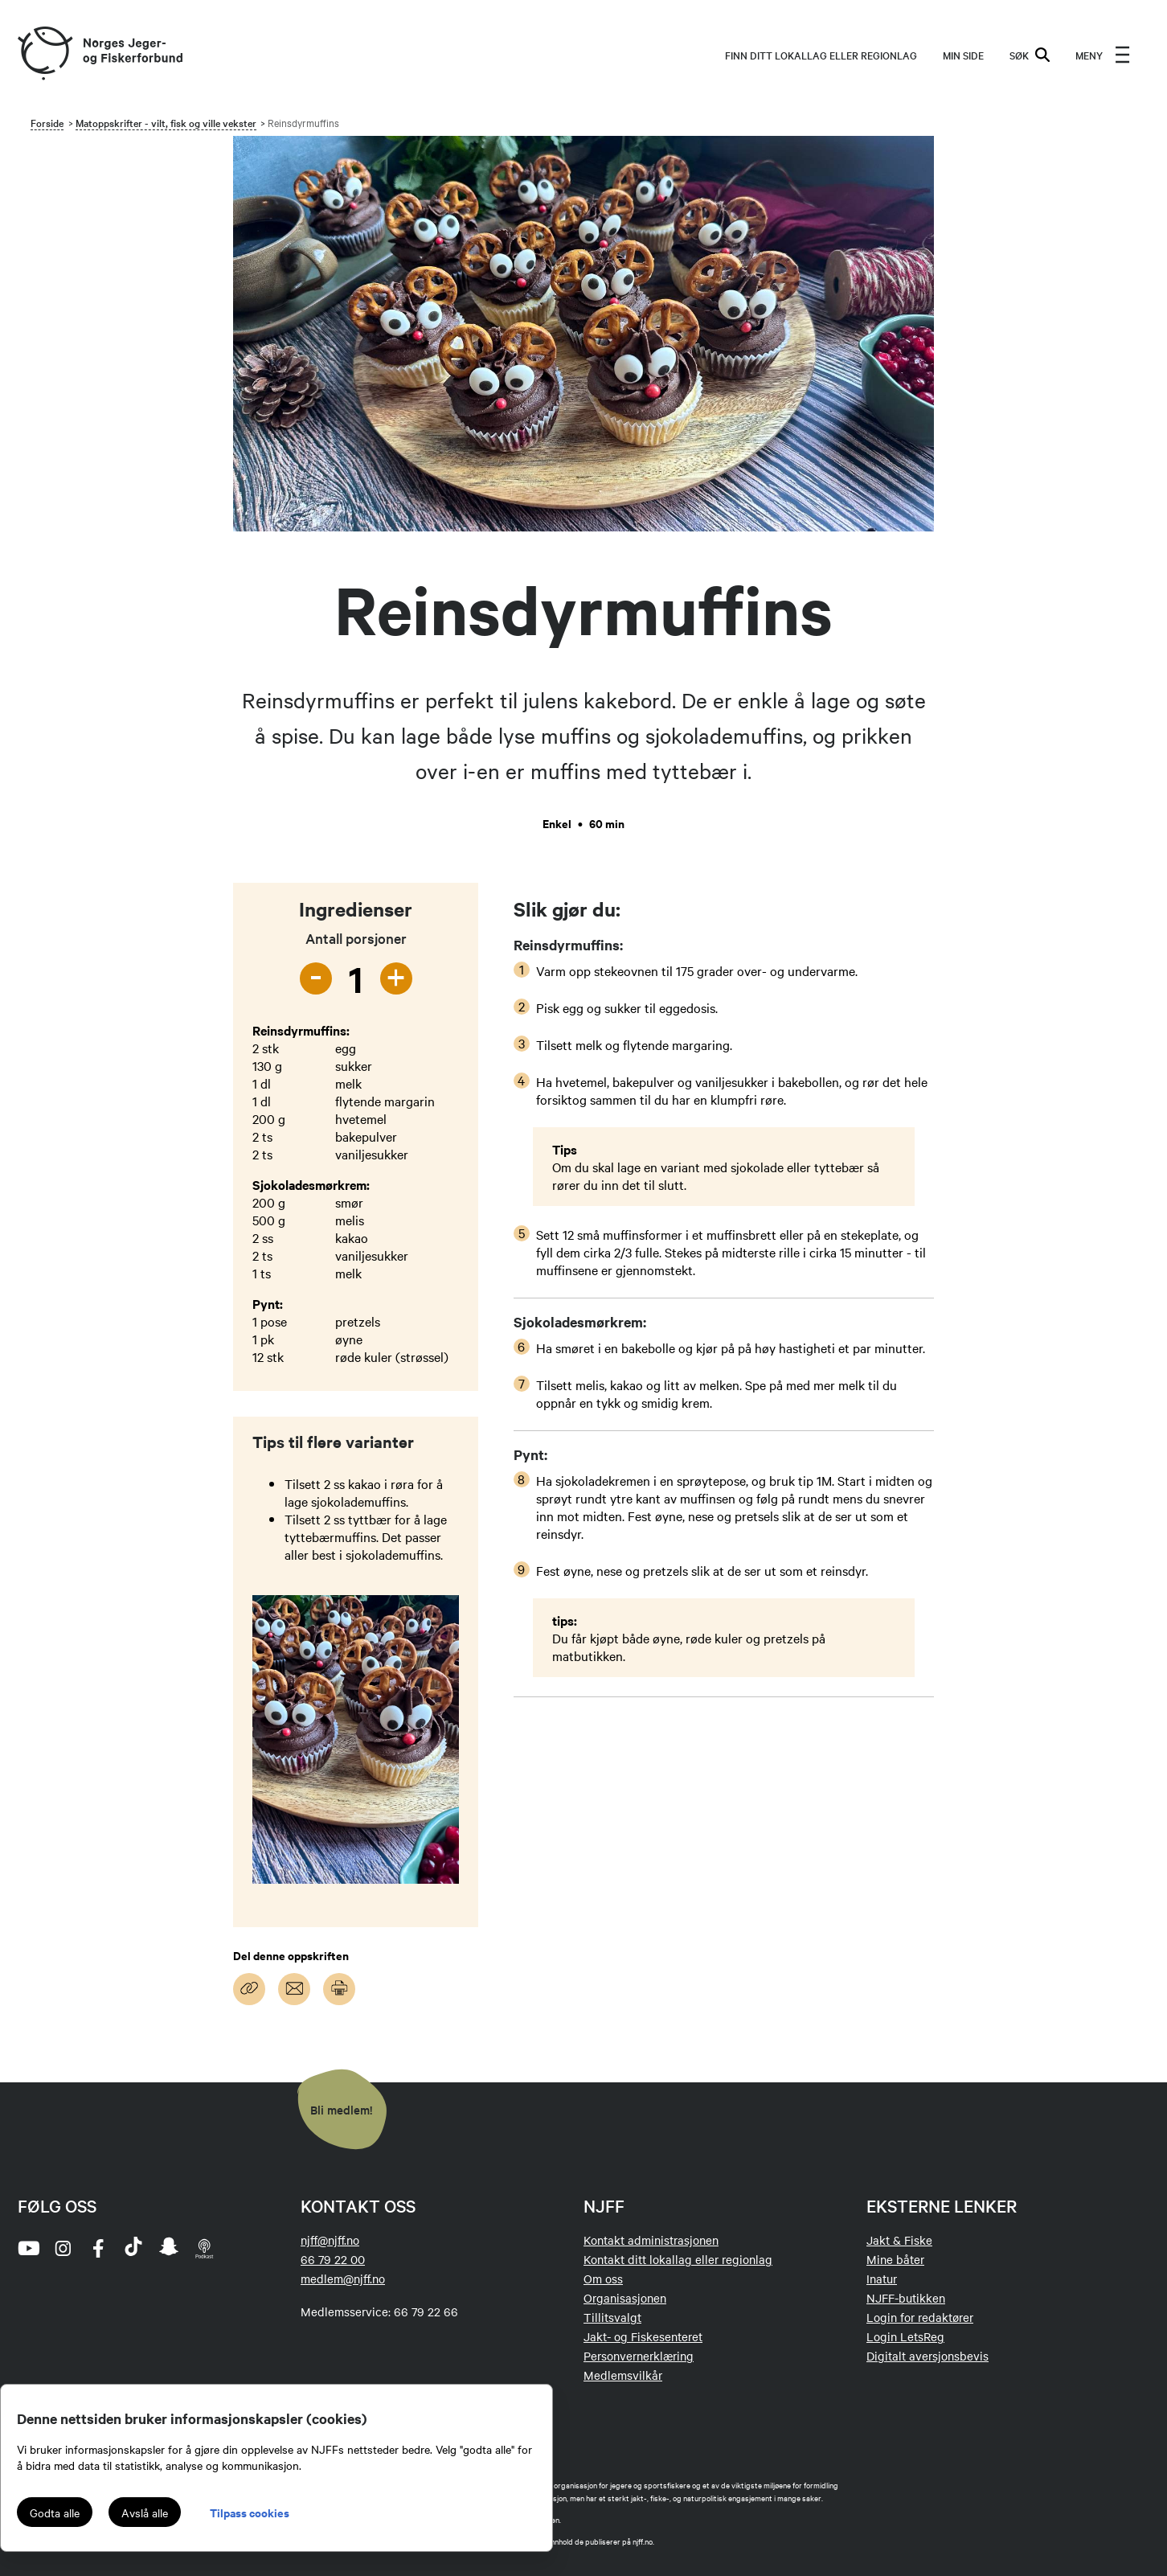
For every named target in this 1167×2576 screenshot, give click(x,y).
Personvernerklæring (639, 2356)
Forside (47, 122)
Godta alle (55, 2512)
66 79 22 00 (333, 2259)
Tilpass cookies (249, 2512)
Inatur (881, 2278)
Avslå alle (144, 2512)
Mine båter (895, 2259)
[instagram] (62, 2248)
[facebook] (98, 2248)
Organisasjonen (625, 2298)
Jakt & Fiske (899, 2240)
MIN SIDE (963, 54)
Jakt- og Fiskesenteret (643, 2336)
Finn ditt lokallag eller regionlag (821, 54)
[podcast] (204, 2248)
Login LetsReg (905, 2336)
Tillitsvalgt (612, 2317)
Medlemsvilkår (623, 2375)
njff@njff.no (330, 2240)
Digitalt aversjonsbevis (927, 2356)
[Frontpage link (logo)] (44, 54)
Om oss (603, 2278)
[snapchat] (168, 2248)
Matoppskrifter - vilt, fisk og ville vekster (166, 122)
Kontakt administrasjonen (651, 2240)
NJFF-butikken (905, 2298)
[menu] (1103, 54)
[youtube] (27, 2248)
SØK (1029, 54)
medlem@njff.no (343, 2278)
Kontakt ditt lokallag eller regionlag (678, 2259)
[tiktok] (133, 2248)
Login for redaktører (919, 2317)
